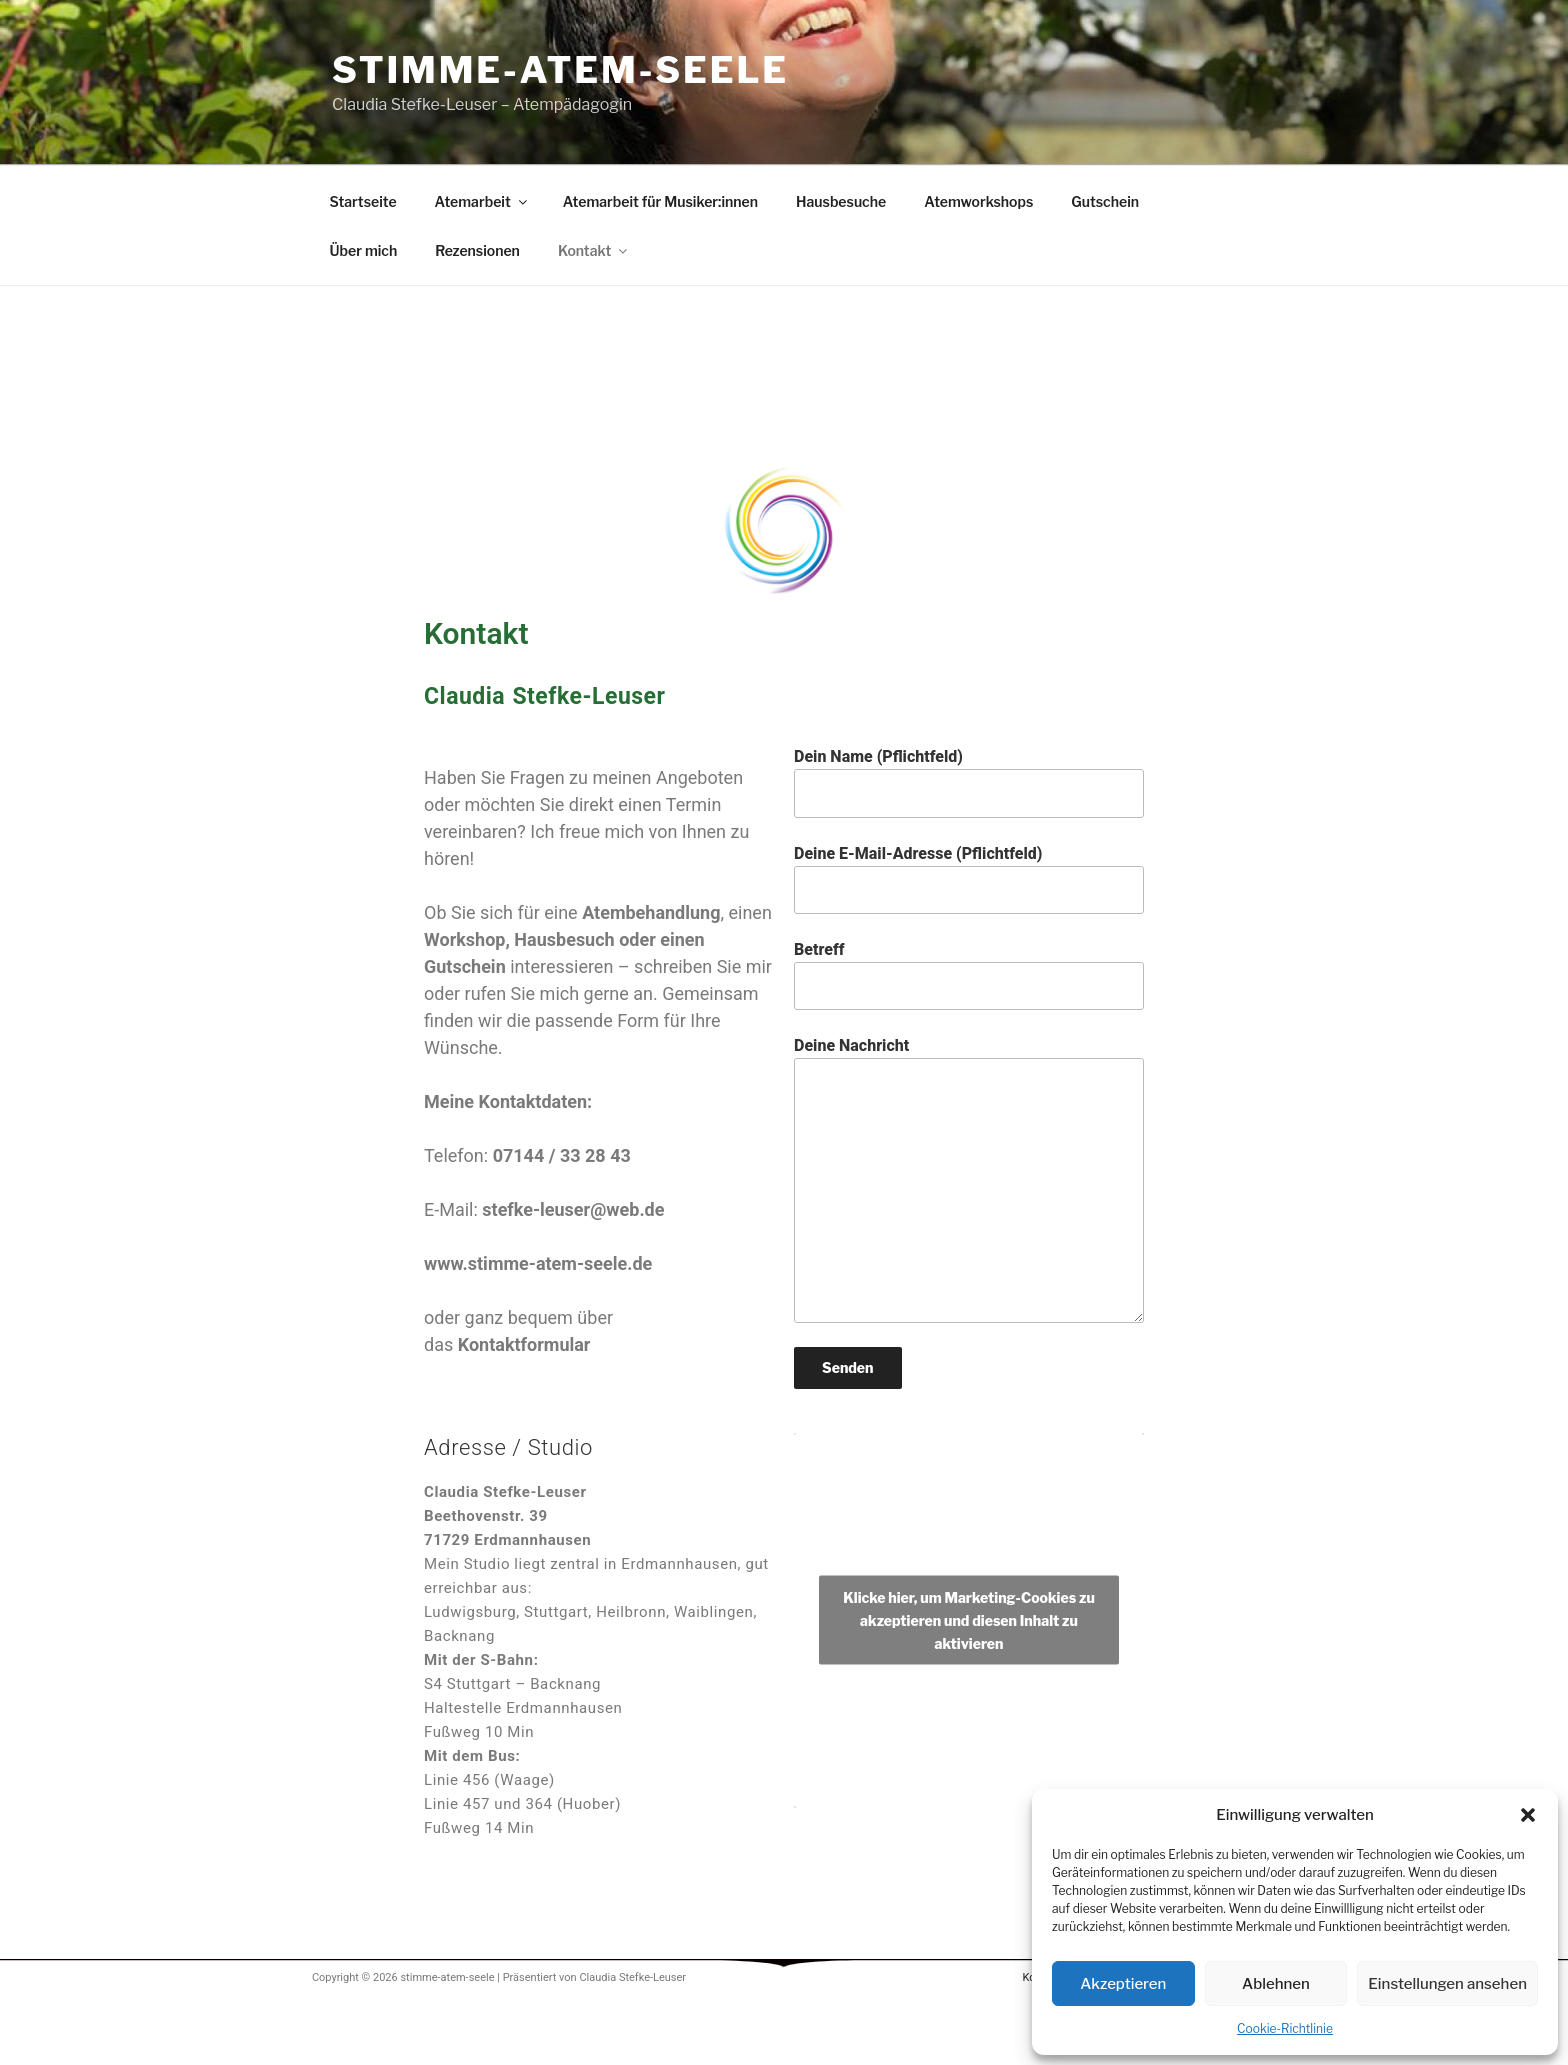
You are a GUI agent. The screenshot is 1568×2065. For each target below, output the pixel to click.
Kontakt (594, 250)
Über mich (364, 250)
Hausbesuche (841, 201)
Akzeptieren (1123, 1984)
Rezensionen (477, 250)
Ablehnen (1276, 1984)
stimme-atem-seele (560, 70)
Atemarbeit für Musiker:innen (660, 201)
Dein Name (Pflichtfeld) (969, 782)
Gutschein (1105, 201)
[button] (1528, 1815)
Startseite (363, 201)
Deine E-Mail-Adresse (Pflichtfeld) (969, 879)
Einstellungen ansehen (1447, 1984)
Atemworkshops (978, 201)
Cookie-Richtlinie (1285, 2028)
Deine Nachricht (969, 1179)
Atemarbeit (482, 201)
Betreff (969, 975)
